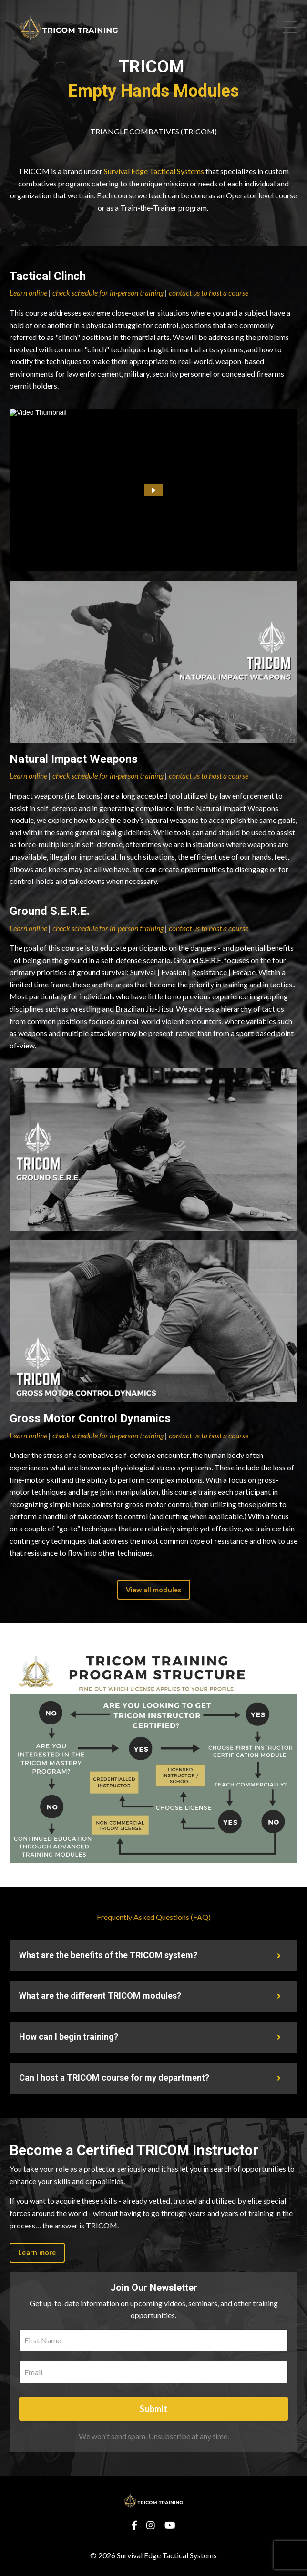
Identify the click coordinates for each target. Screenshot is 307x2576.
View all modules (154, 1590)
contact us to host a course (208, 292)
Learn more (37, 2252)
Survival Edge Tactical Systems (154, 170)
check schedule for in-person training (108, 292)
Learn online (28, 292)
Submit (153, 2408)
